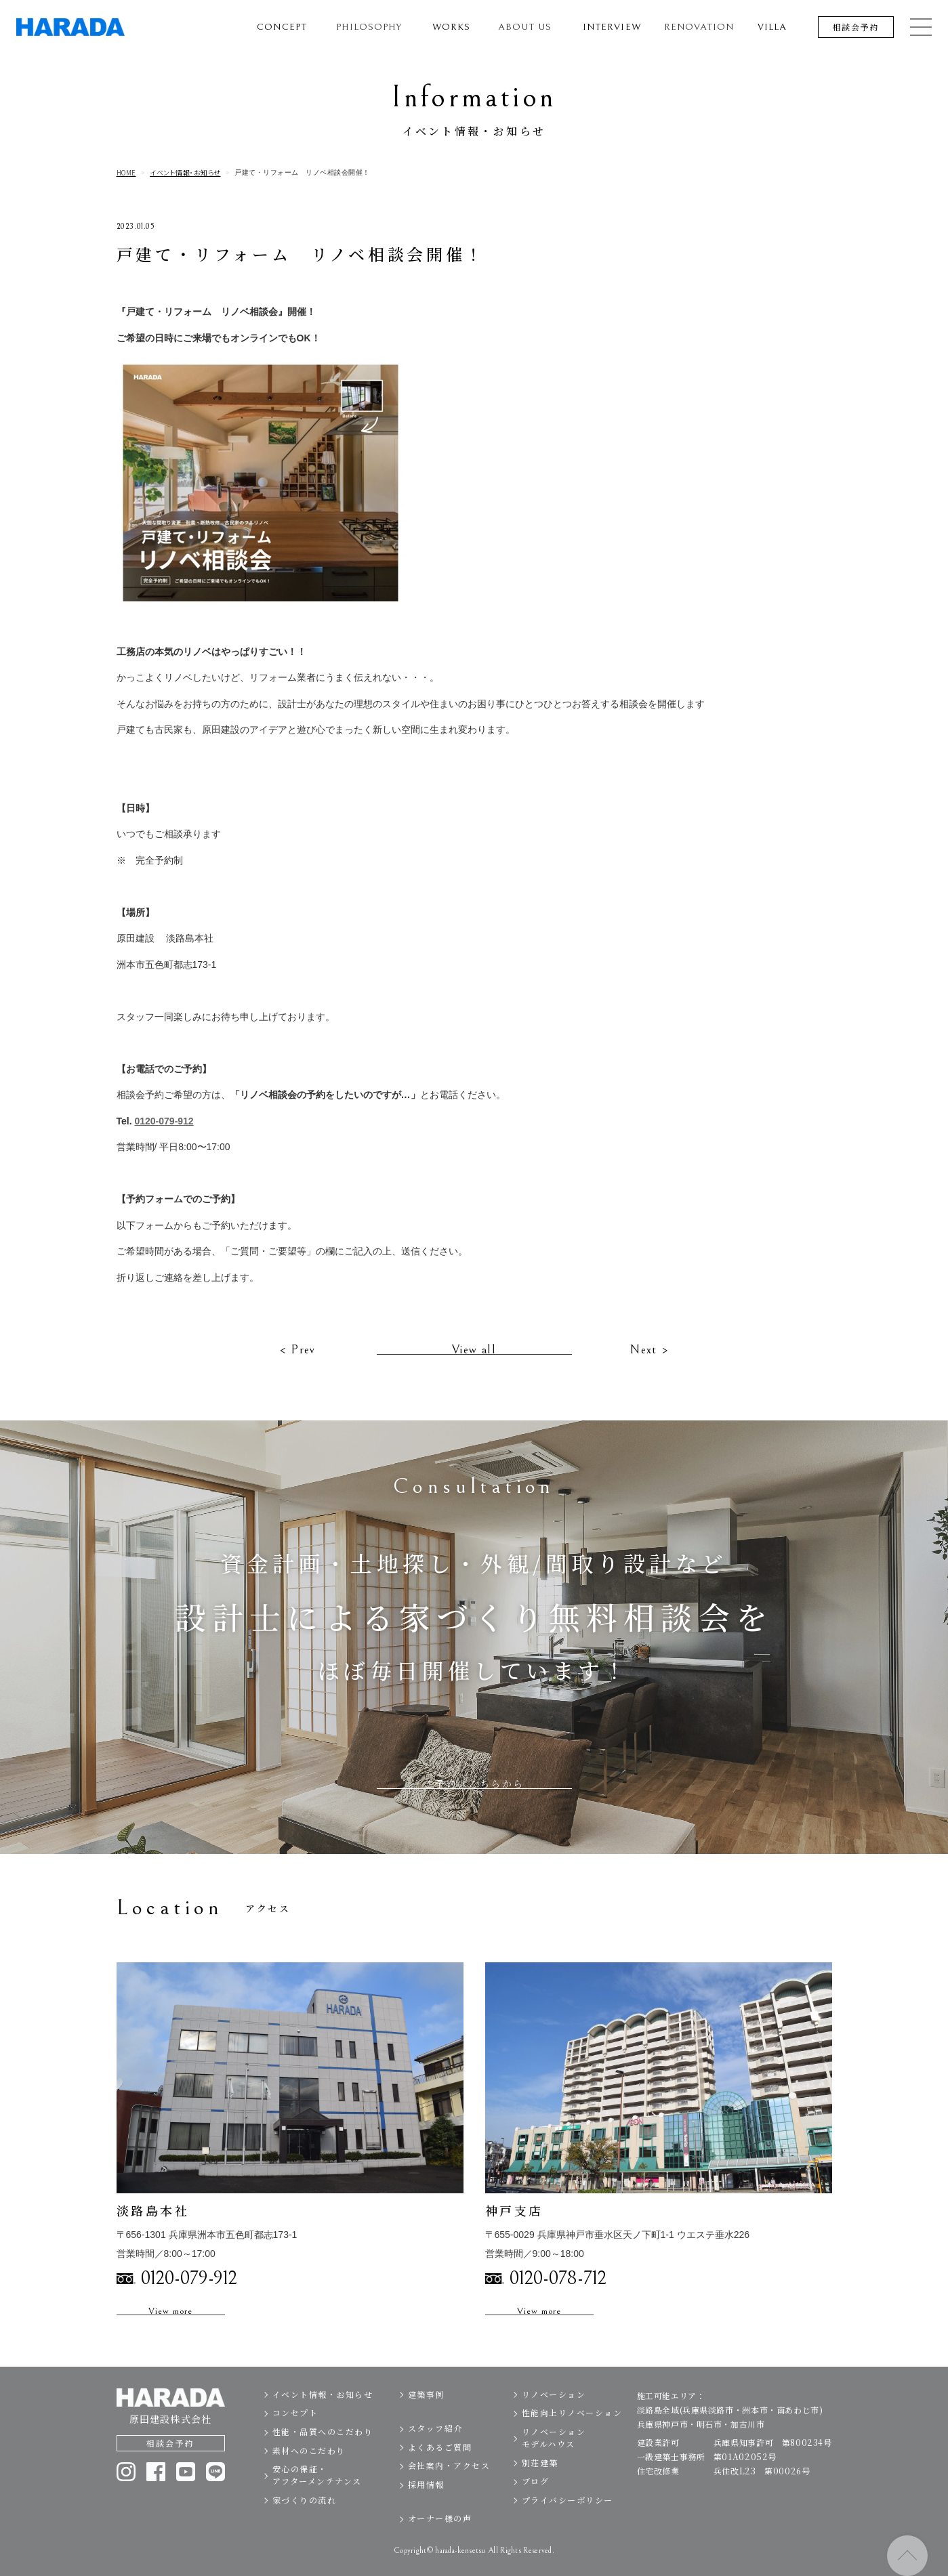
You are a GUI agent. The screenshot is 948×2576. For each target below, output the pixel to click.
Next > (649, 1371)
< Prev (297, 1371)
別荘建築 (540, 2484)
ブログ (536, 2503)
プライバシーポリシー (567, 2521)
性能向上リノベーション (572, 2435)
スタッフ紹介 (435, 2450)
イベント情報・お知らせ (185, 172)
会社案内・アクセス (449, 2487)
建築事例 (426, 2416)
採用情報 (426, 2506)
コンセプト (295, 2435)
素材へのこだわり (309, 2472)
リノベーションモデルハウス (554, 2460)
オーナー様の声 (440, 2540)
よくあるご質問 (440, 2468)
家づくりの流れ (304, 2521)
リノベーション (554, 2416)
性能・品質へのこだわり (322, 2453)
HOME (126, 172)
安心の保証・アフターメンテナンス (317, 2497)
